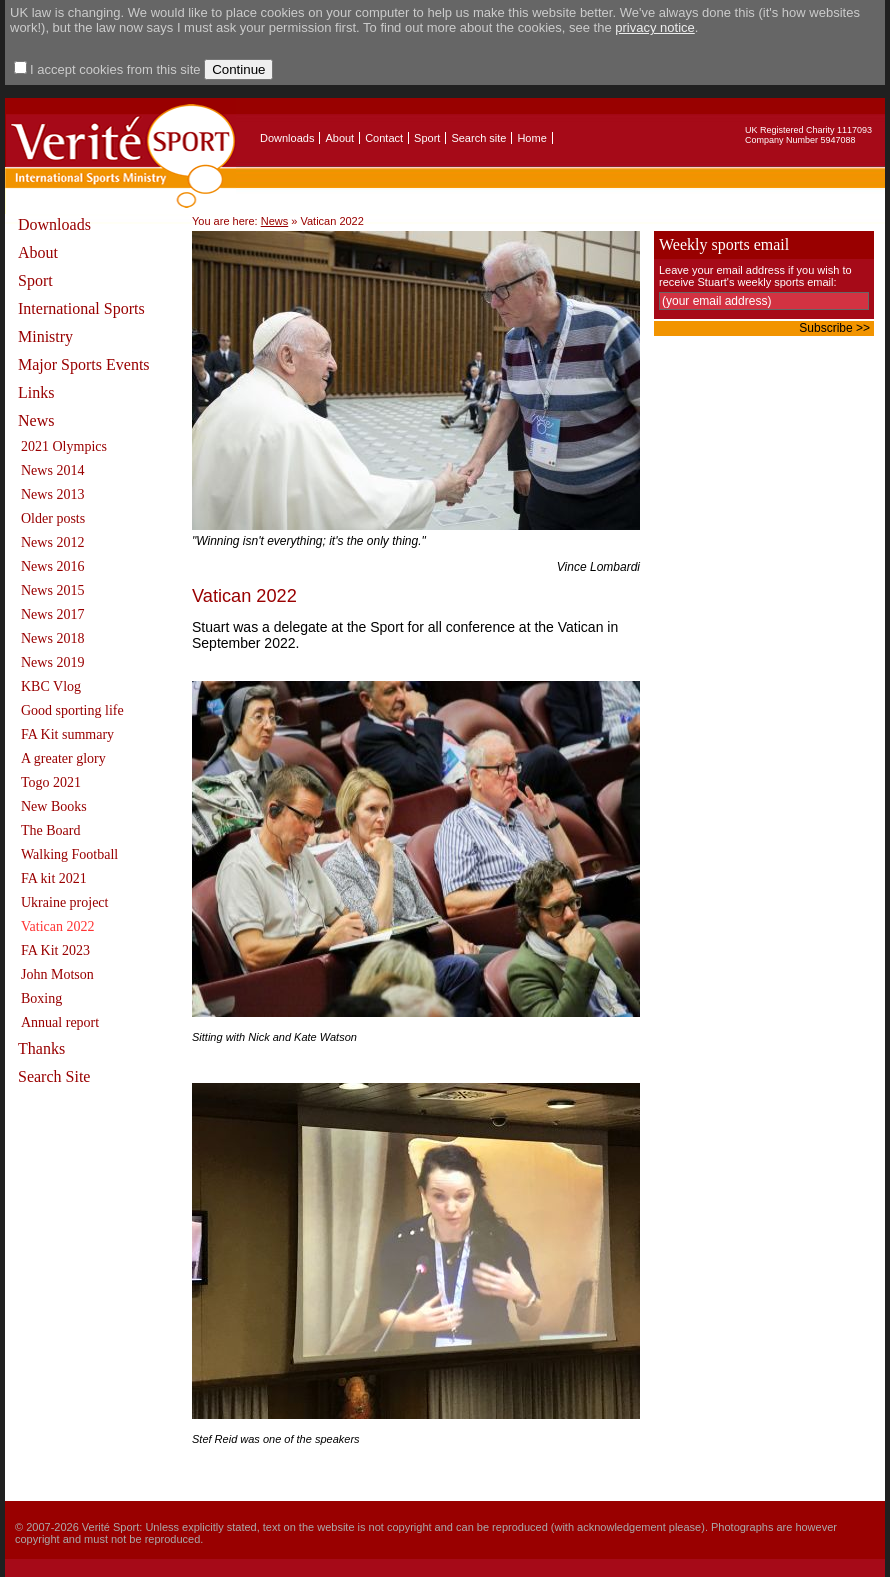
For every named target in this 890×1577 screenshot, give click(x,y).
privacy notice (654, 27)
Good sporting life (72, 710)
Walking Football (69, 854)
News (36, 420)
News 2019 (52, 662)
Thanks (41, 1048)
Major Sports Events (84, 364)
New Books (54, 806)
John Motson (57, 974)
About (339, 138)
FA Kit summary (67, 734)
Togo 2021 (51, 782)
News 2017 (52, 614)
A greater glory (63, 758)
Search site (478, 138)
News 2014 (52, 470)
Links (36, 392)
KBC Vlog (51, 686)
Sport (427, 138)
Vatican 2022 (57, 926)
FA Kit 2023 (55, 950)
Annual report (60, 1022)
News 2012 (52, 542)
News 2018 (52, 638)
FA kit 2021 (54, 878)
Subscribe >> (834, 328)
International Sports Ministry (81, 322)
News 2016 (52, 566)
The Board (50, 830)
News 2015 (52, 590)
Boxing (41, 998)
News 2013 (52, 494)
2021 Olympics (64, 446)
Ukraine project (64, 902)
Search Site (54, 1076)
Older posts (53, 518)
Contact (384, 138)
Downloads (287, 138)
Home (531, 138)
